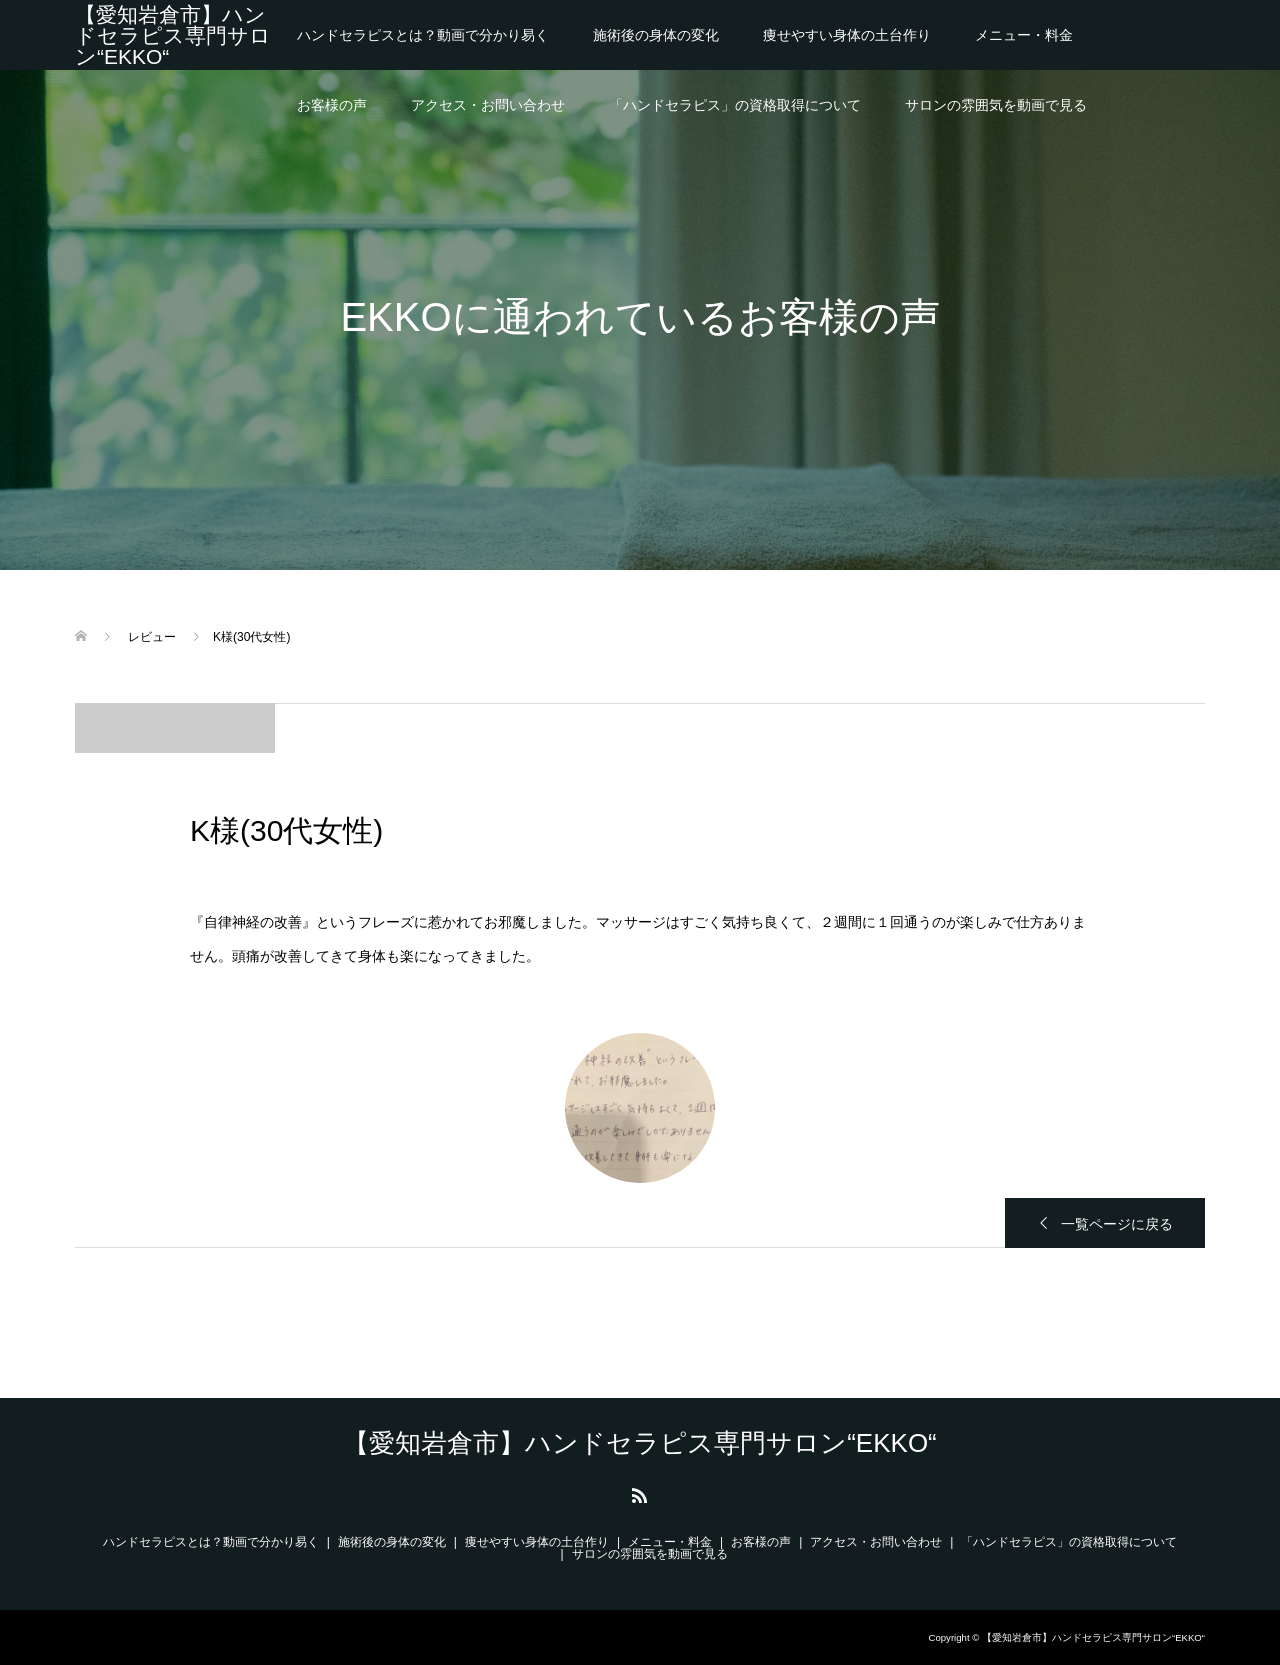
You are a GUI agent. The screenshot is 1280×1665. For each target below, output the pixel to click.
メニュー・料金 (1024, 35)
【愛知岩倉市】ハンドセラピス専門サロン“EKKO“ (173, 35)
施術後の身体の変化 (656, 35)
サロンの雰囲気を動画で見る (996, 105)
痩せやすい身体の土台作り (847, 35)
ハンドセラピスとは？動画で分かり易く (423, 35)
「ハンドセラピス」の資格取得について (735, 105)
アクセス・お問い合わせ (488, 105)
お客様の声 (332, 105)
